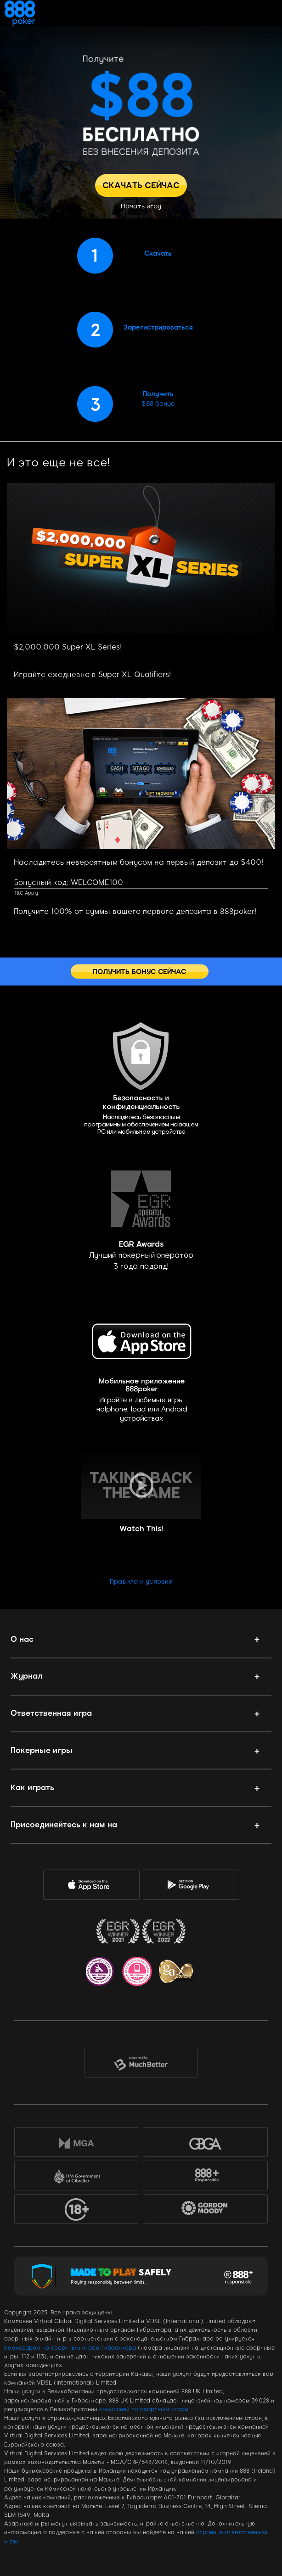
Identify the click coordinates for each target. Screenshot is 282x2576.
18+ (76, 2210)
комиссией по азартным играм (144, 2409)
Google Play (190, 1884)
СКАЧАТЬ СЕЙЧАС (141, 185)
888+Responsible (205, 2177)
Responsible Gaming (239, 2276)
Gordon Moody (211, 2212)
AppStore (90, 1884)
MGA (76, 2143)
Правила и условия (141, 1581)
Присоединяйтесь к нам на (64, 1824)
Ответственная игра (51, 1713)
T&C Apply (26, 893)
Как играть (32, 1787)
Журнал (27, 1675)
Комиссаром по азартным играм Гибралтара (70, 2348)
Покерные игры (42, 1750)
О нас (22, 1639)
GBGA (205, 2143)
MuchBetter (141, 2064)
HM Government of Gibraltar (77, 2177)
